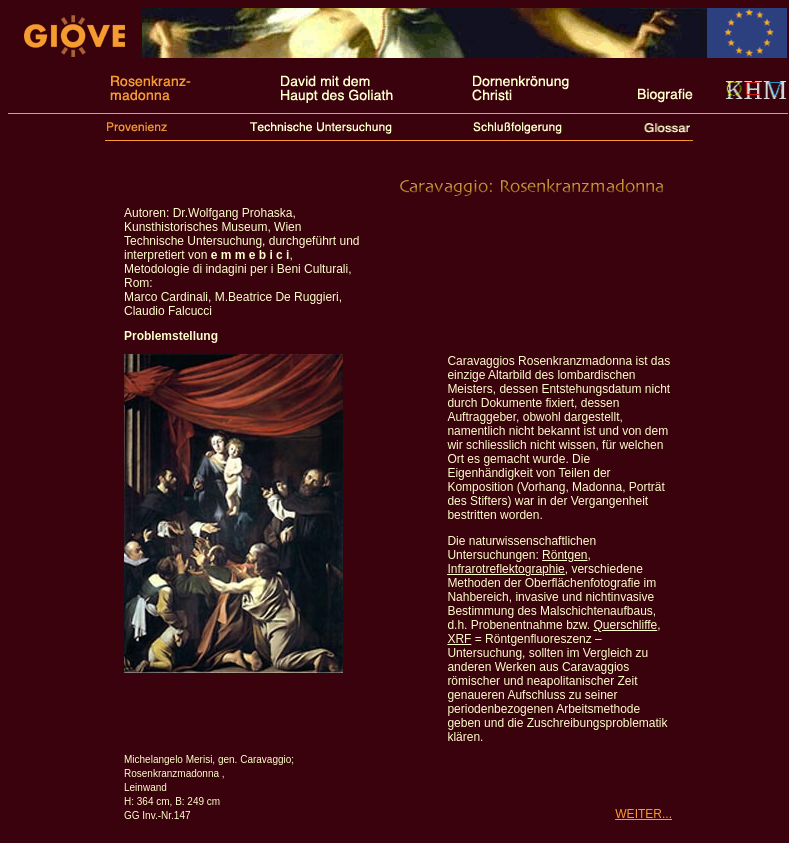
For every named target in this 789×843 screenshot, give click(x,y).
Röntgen (564, 555)
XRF (459, 639)
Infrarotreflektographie (505, 569)
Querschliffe (625, 625)
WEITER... (643, 814)
